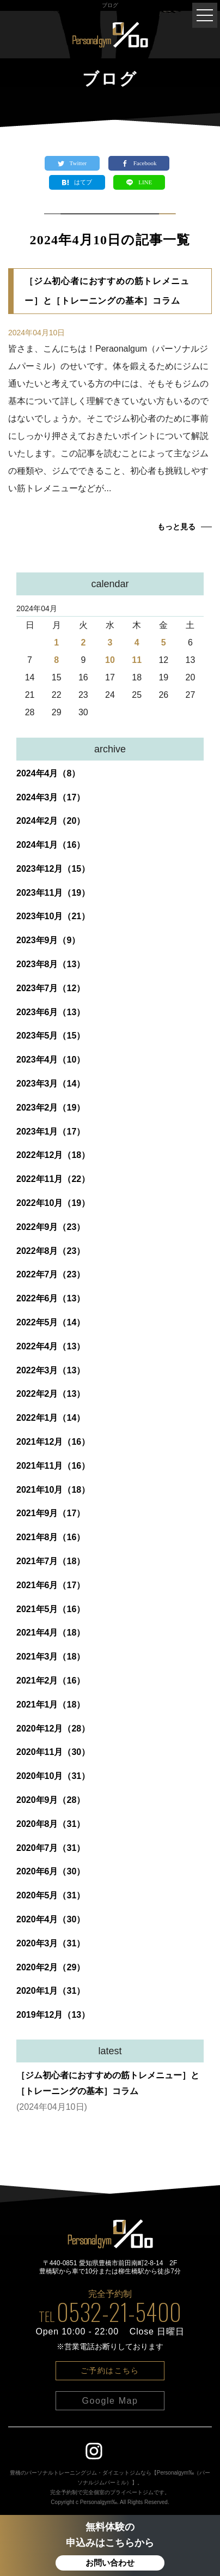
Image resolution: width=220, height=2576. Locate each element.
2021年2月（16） (50, 1680)
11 (137, 660)
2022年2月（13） (50, 1393)
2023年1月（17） (50, 1131)
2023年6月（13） (50, 1012)
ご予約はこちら (110, 2370)
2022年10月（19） (53, 1203)
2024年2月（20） (50, 820)
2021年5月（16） (50, 1609)
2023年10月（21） (53, 916)
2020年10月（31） (53, 1776)
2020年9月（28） (50, 1800)
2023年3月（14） (50, 1083)
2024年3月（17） (50, 797)
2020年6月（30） (50, 1871)
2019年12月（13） (53, 2014)
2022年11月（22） (53, 1179)
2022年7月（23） (50, 1274)
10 (110, 660)
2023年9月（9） (48, 940)
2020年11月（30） (53, 1752)
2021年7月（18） (50, 1561)
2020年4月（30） (50, 1919)
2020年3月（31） (50, 1943)
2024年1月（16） (50, 844)
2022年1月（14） (50, 1417)
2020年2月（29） (50, 1967)
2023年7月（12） (50, 988)
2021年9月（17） (50, 1513)
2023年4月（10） (50, 1059)
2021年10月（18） (53, 1489)
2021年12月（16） (53, 1441)
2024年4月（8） (48, 773)
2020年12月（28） (53, 1728)
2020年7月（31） (50, 1848)
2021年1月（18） (50, 1704)
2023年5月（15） (50, 1035)
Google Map (110, 2400)
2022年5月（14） (50, 1322)
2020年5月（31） (50, 1895)
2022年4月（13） (50, 1346)
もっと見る (176, 526)
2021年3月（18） (50, 1656)
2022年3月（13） (50, 1370)
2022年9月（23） (50, 1227)
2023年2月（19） (50, 1107)
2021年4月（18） (50, 1632)
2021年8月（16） (50, 1537)
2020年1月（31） (50, 1990)
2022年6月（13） (50, 1298)
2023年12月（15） (53, 868)
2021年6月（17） (50, 1585)
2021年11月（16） (53, 1465)
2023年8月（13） (50, 964)
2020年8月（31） (50, 1824)
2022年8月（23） (50, 1251)
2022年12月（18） (53, 1155)
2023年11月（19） (53, 892)
